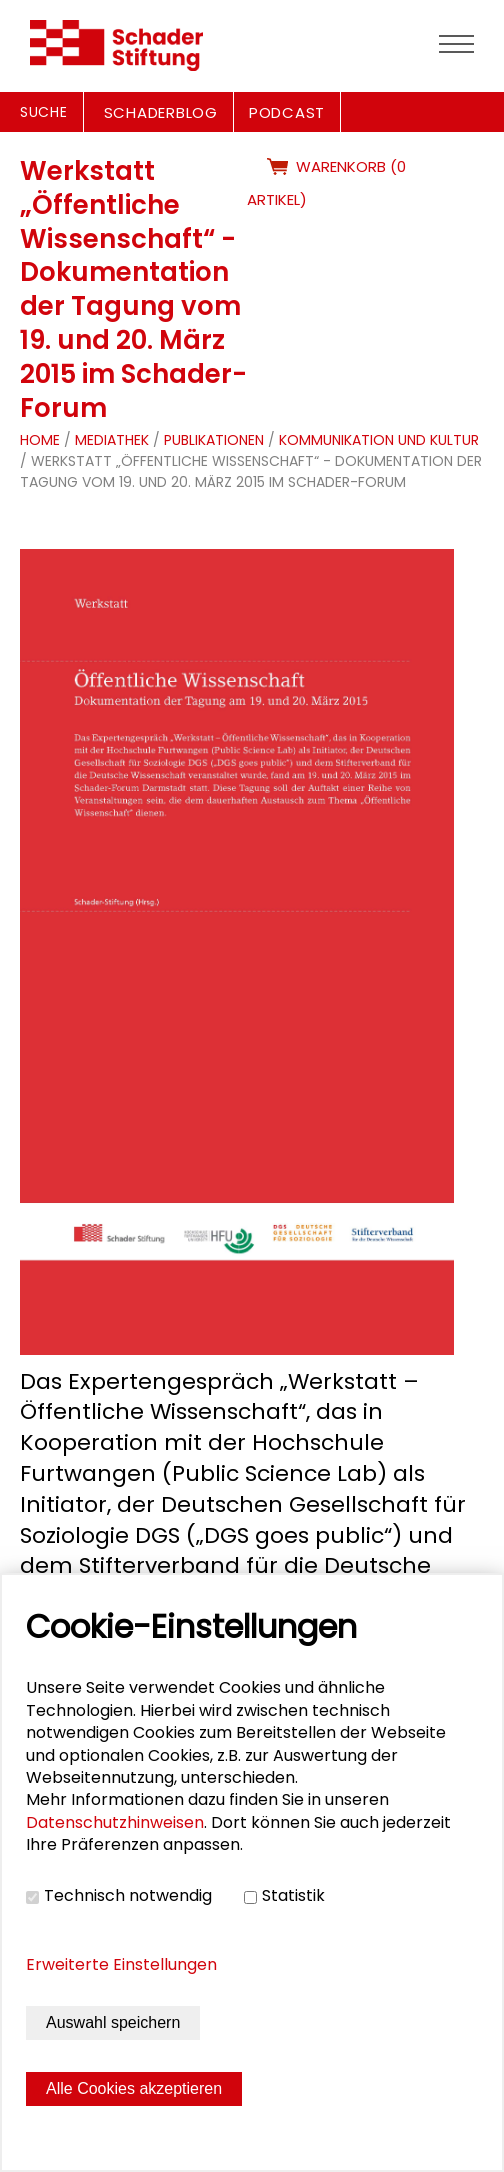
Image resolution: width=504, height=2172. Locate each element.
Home (40, 440)
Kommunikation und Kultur (379, 440)
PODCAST (287, 112)
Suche (44, 112)
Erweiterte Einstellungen (121, 1964)
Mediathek (112, 440)
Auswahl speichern (113, 2022)
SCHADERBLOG (161, 112)
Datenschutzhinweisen (115, 1822)
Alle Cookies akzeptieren (134, 2088)
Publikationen (214, 440)
